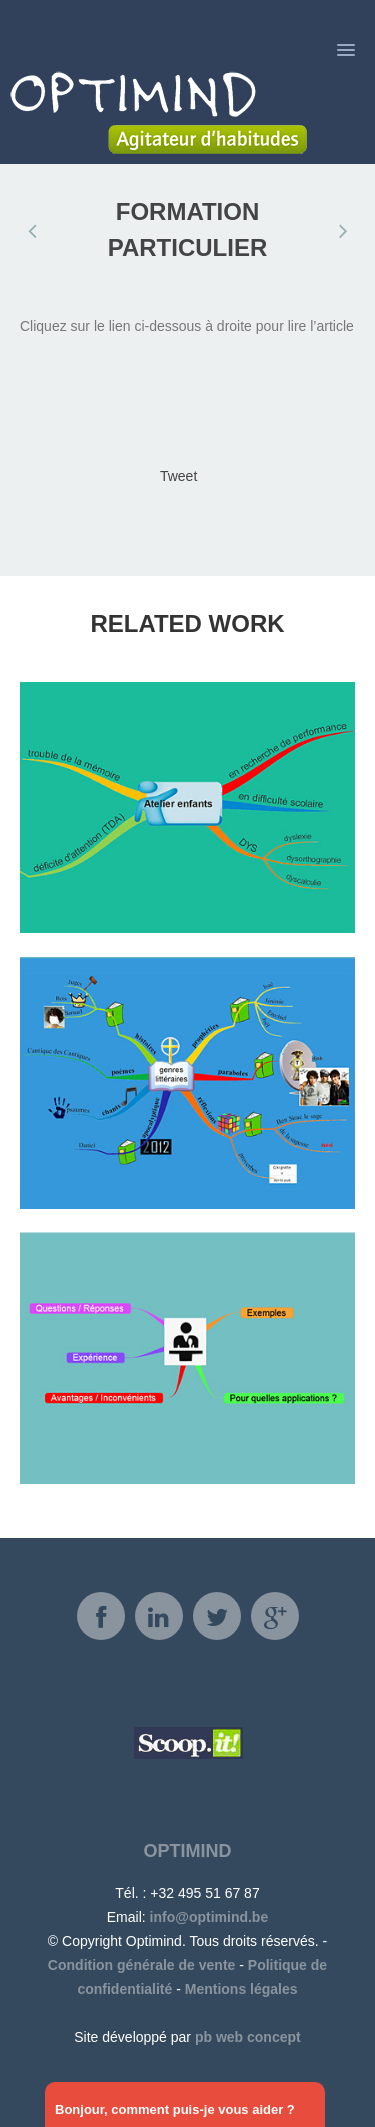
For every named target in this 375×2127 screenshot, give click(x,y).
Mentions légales (241, 1989)
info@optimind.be (209, 1917)
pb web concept (248, 2037)
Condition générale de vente (141, 1965)
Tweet (178, 476)
